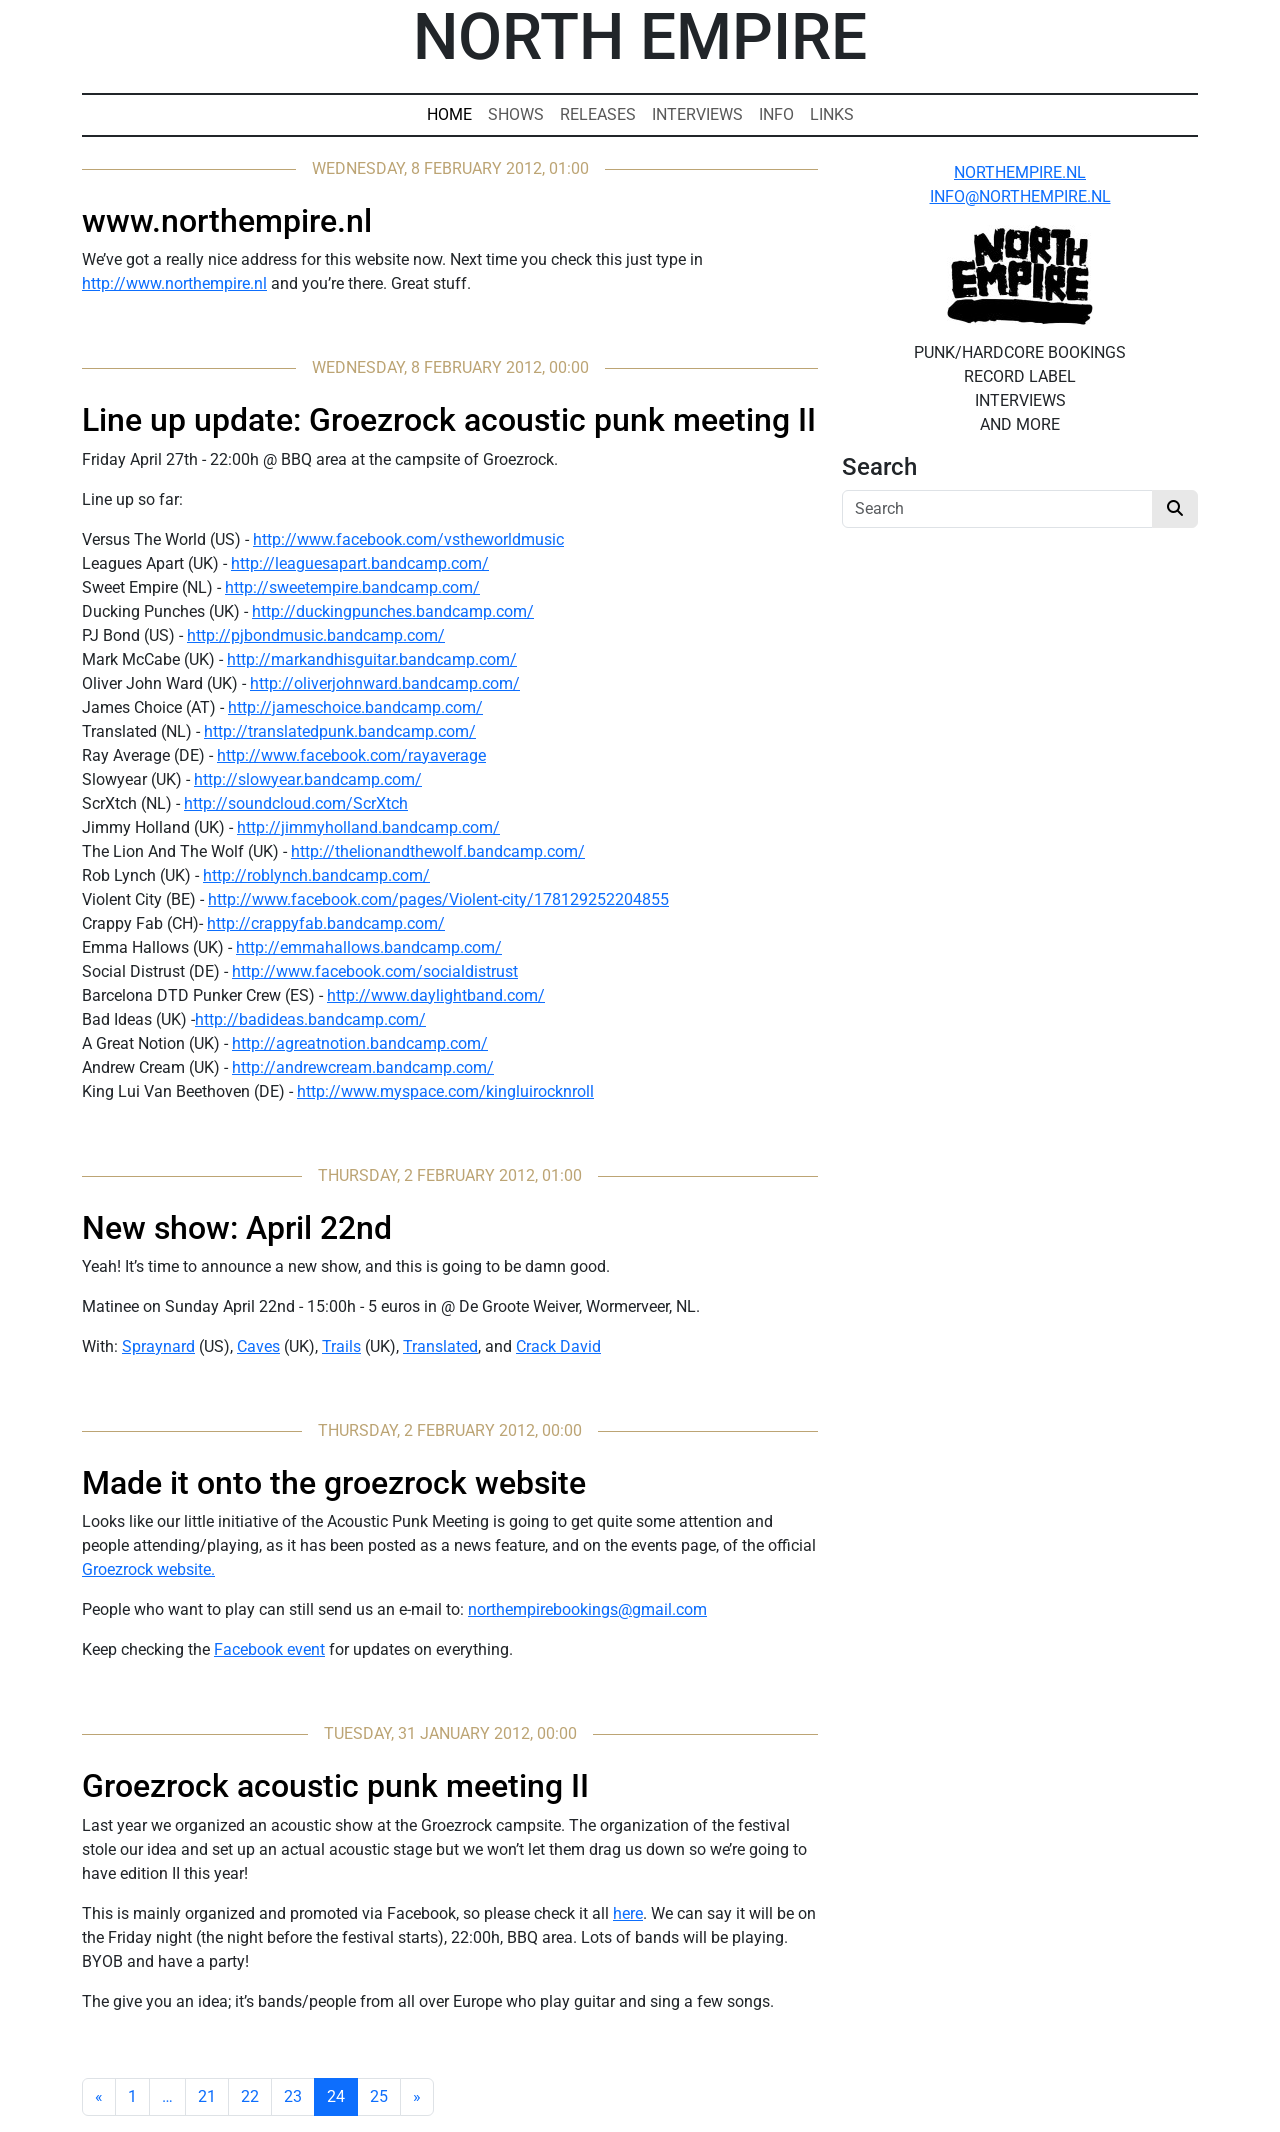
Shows (516, 114)
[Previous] (99, 2097)
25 (379, 2096)
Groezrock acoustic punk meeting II (335, 1786)
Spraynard (158, 1346)
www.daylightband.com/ (458, 995)
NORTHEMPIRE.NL (1020, 172)
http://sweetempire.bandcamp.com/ (352, 587)
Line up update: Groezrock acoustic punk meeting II (449, 420)
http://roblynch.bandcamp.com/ (316, 875)
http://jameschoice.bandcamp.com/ (355, 707)
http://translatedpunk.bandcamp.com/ (340, 731)
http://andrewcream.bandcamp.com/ (363, 1067)
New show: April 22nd (237, 1228)
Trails (341, 1346)
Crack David (558, 1346)
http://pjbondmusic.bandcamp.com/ (316, 635)
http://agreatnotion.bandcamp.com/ (360, 1043)
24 (336, 2096)
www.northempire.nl (227, 221)
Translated (440, 1346)
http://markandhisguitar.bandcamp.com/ (372, 659)
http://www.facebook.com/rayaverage (351, 755)
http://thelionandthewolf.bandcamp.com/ (438, 851)
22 (250, 2096)
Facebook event (269, 1649)
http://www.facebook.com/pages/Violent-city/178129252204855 (438, 899)
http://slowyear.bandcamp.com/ (308, 779)
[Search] (997, 509)
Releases (598, 114)
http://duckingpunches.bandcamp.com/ (393, 611)
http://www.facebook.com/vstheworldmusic (408, 539)
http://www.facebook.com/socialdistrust (375, 971)
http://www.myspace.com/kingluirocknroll (445, 1091)
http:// (349, 995)
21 (207, 2096)
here (628, 1913)
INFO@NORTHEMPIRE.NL (1020, 196)
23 (293, 2096)
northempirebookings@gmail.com (587, 1609)
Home (449, 114)
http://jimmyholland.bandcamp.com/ (368, 827)
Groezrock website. (148, 1569)
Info (776, 114)
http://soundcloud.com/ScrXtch (296, 803)
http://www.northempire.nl (174, 283)
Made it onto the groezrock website (334, 1483)
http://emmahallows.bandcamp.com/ (369, 947)
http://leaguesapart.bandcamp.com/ (360, 563)
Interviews (697, 114)
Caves (258, 1346)
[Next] (417, 2097)
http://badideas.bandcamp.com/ (310, 1019)
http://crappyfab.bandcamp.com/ (326, 923)
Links (832, 114)
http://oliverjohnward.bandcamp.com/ (385, 683)
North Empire (640, 37)
